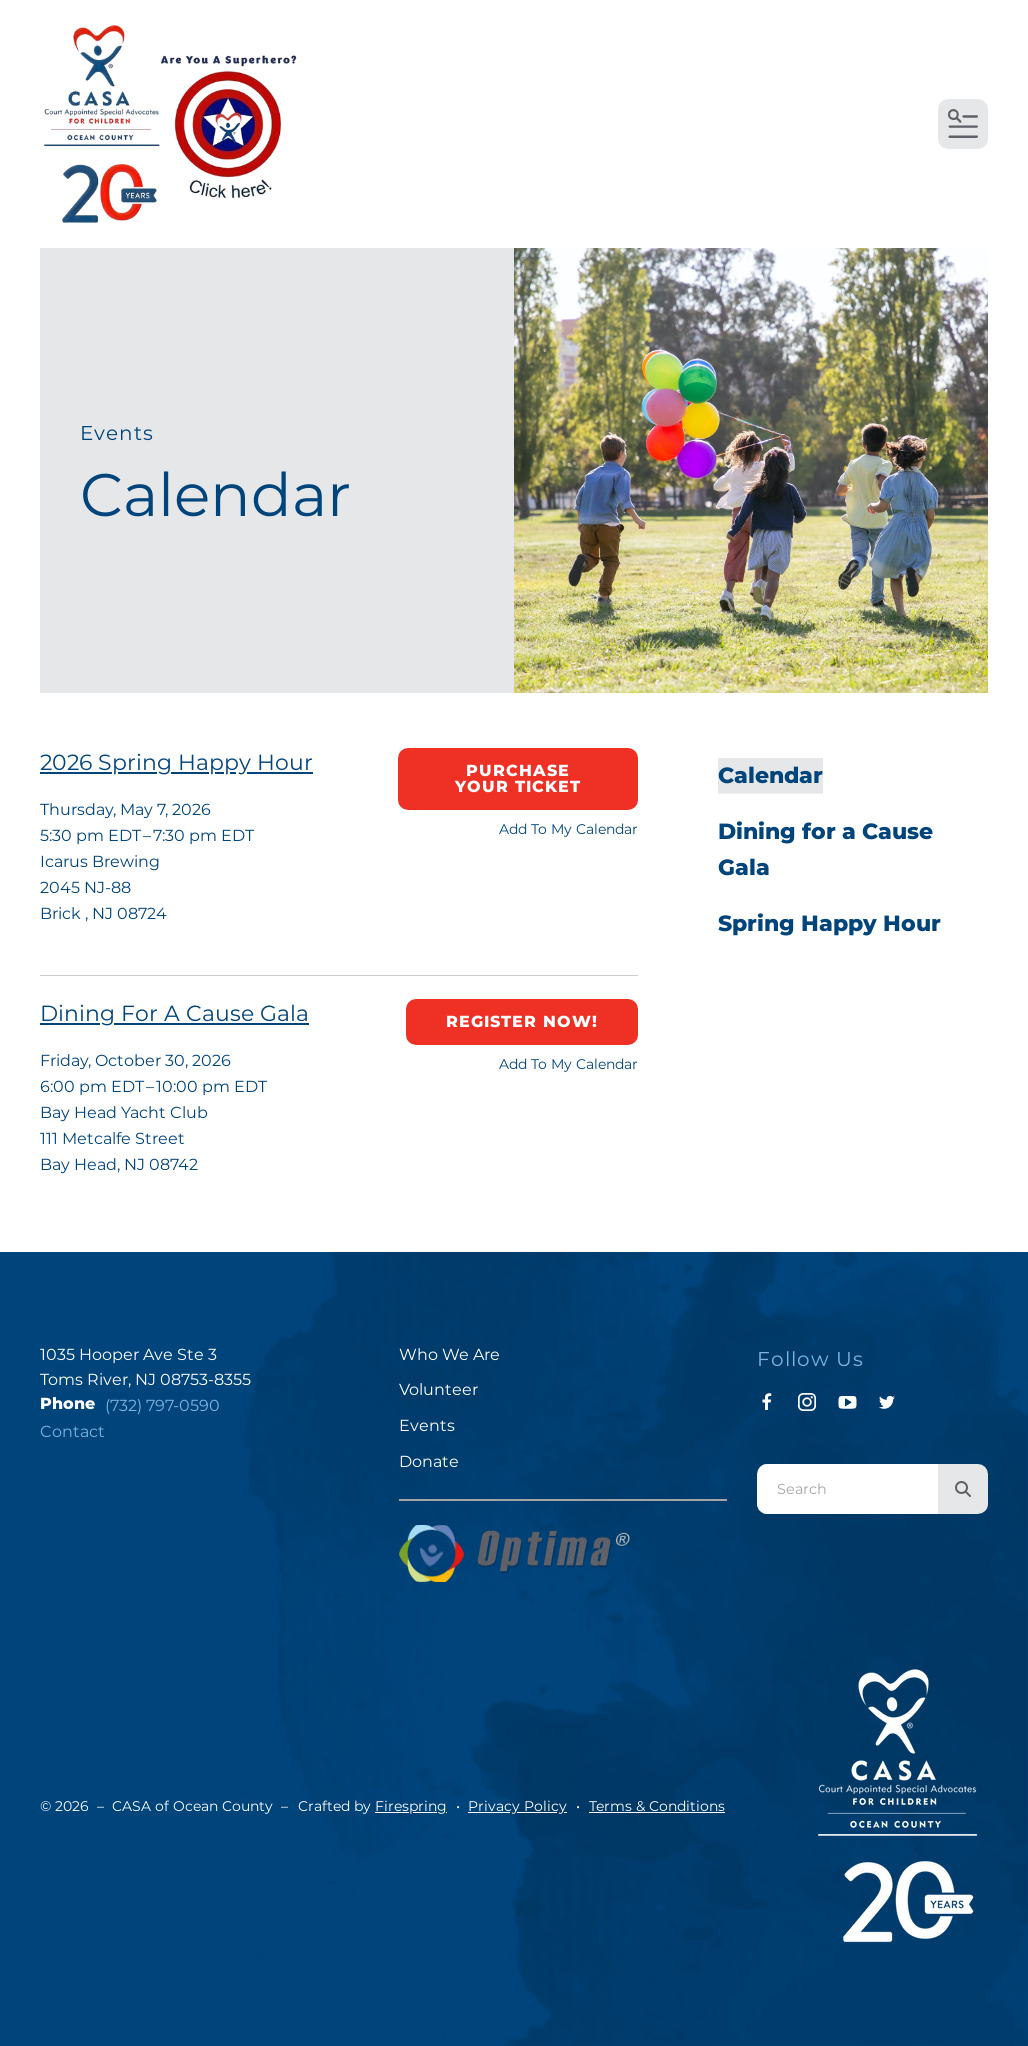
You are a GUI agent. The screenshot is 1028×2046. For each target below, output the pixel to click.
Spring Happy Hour (829, 923)
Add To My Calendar (568, 829)
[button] (963, 124)
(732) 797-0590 (162, 1405)
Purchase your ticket (518, 778)
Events (427, 1425)
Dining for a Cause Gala (825, 849)
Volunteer (438, 1389)
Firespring (411, 1806)
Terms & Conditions (657, 1806)
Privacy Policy (517, 1806)
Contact (72, 1431)
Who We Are (449, 1354)
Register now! (522, 1021)
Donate (429, 1461)
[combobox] (847, 1489)
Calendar (770, 775)
